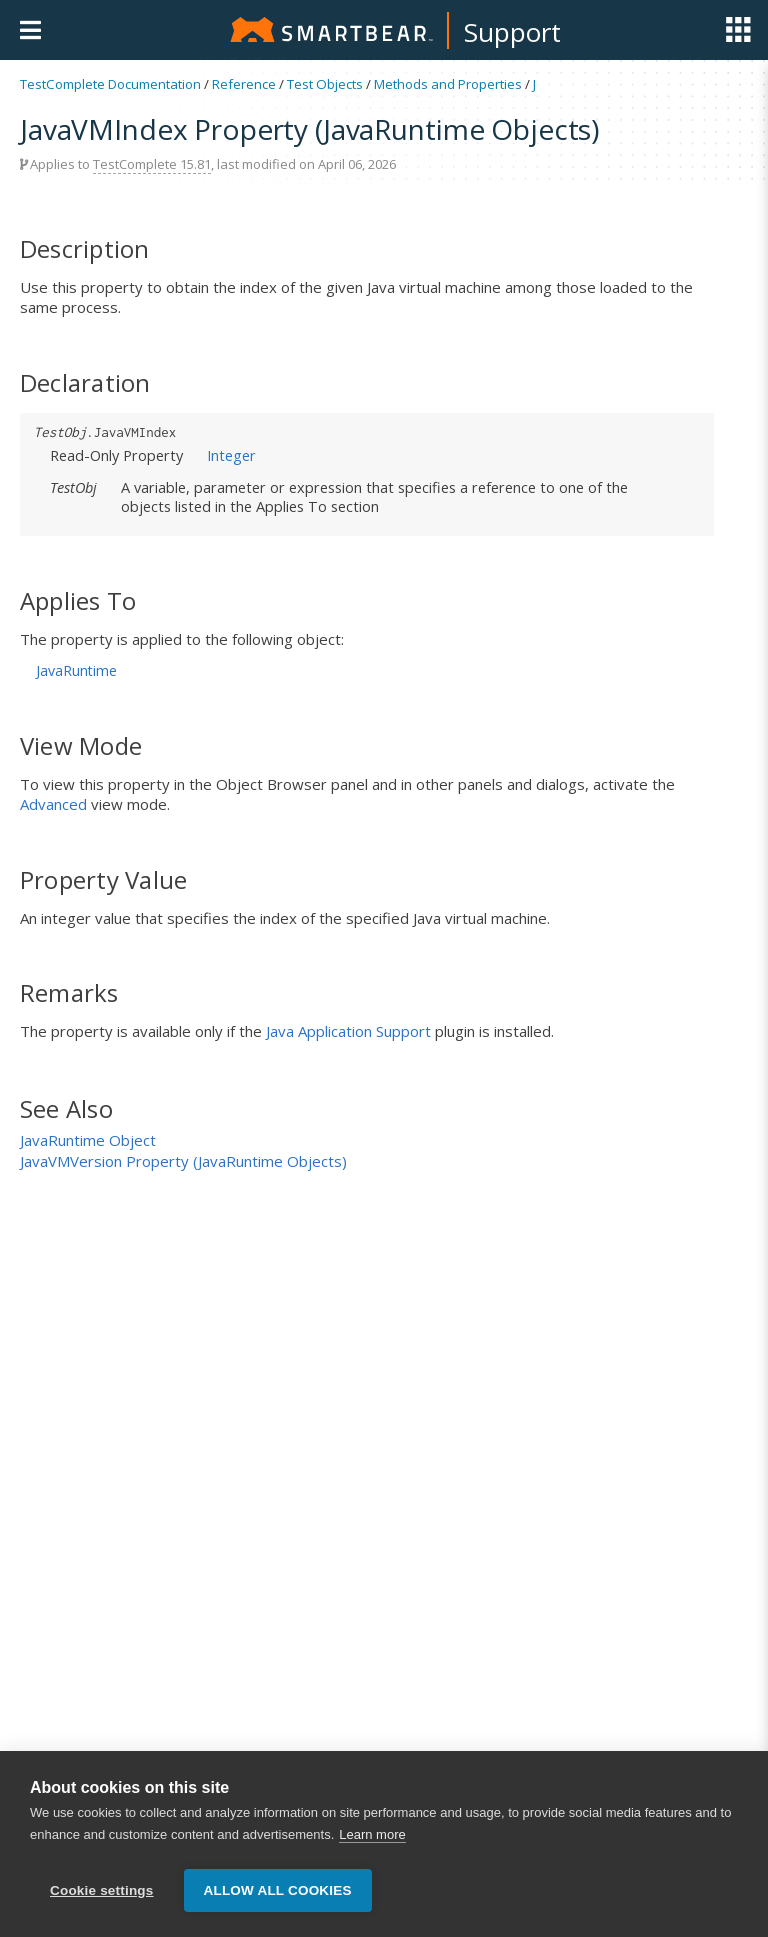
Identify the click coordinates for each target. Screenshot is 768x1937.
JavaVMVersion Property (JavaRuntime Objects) (183, 1161)
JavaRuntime (76, 670)
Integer (231, 455)
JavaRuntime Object (88, 1140)
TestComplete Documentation (110, 84)
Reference (244, 84)
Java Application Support (348, 1031)
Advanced (53, 804)
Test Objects (325, 84)
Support (512, 32)
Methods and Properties (448, 84)
